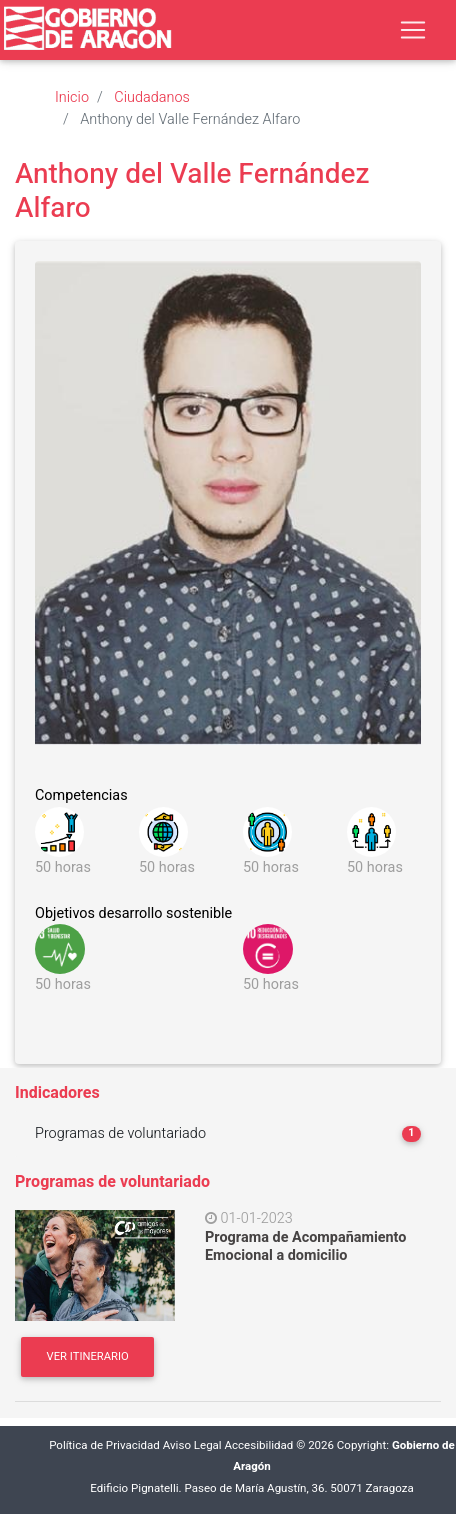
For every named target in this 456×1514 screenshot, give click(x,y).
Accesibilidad (259, 1445)
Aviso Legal (192, 1445)
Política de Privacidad (104, 1445)
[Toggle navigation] (413, 30)
